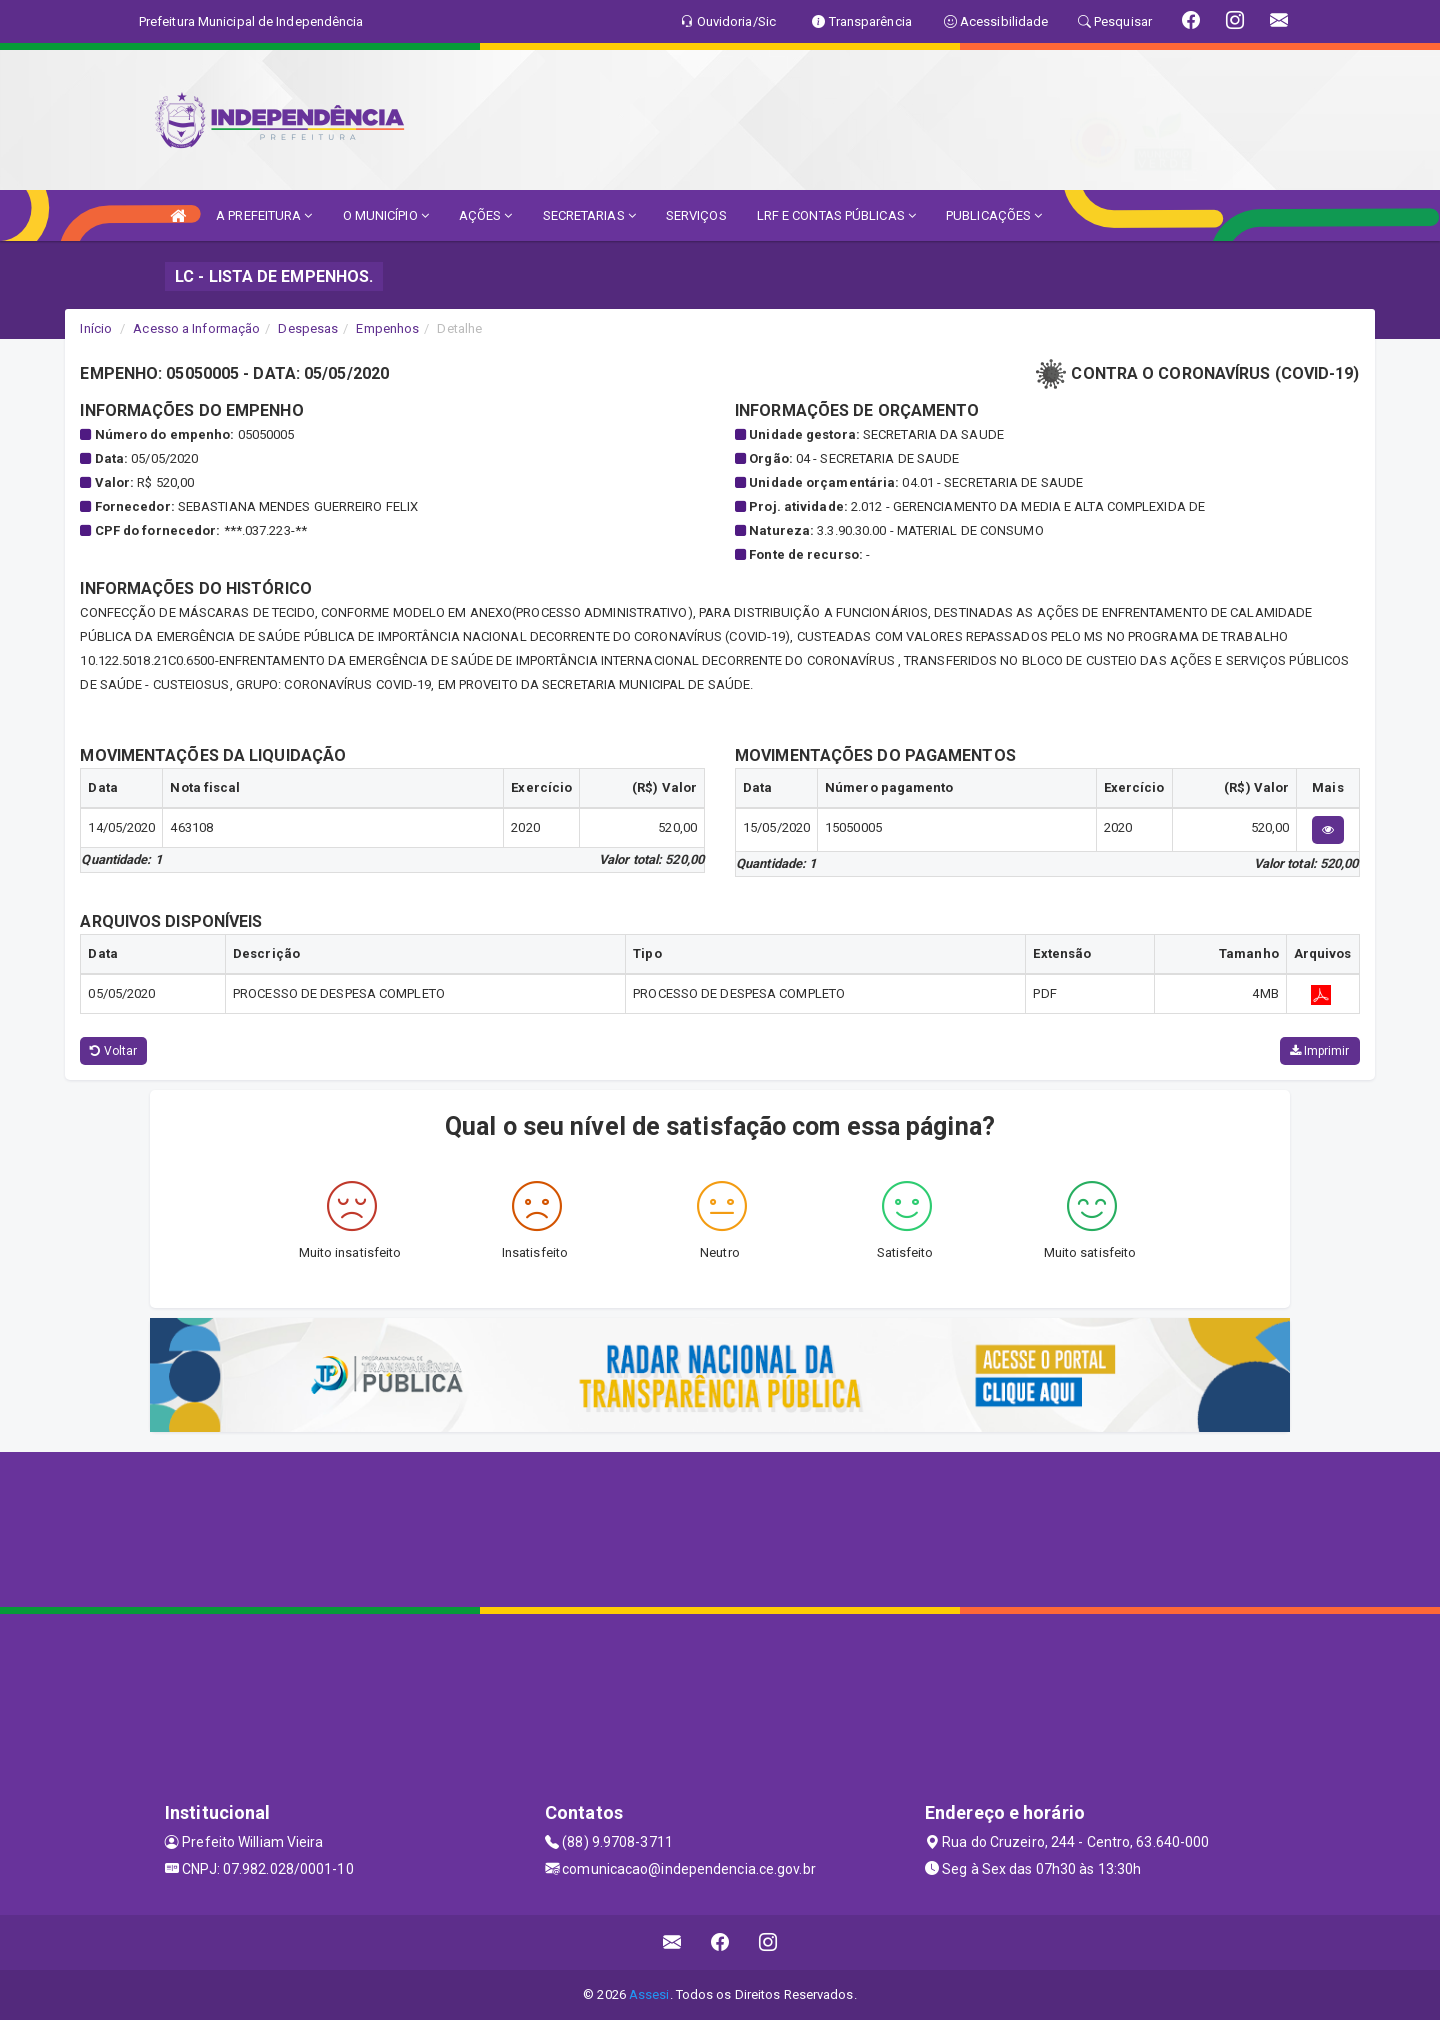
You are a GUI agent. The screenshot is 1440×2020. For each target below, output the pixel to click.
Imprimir (1320, 1051)
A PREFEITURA (264, 215)
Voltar (113, 1051)
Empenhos (387, 328)
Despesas (308, 328)
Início (96, 328)
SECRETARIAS (589, 215)
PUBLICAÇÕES (994, 215)
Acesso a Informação (196, 328)
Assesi (649, 1994)
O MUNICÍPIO (386, 215)
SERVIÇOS (696, 215)
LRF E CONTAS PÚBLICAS (836, 215)
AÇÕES (486, 215)
